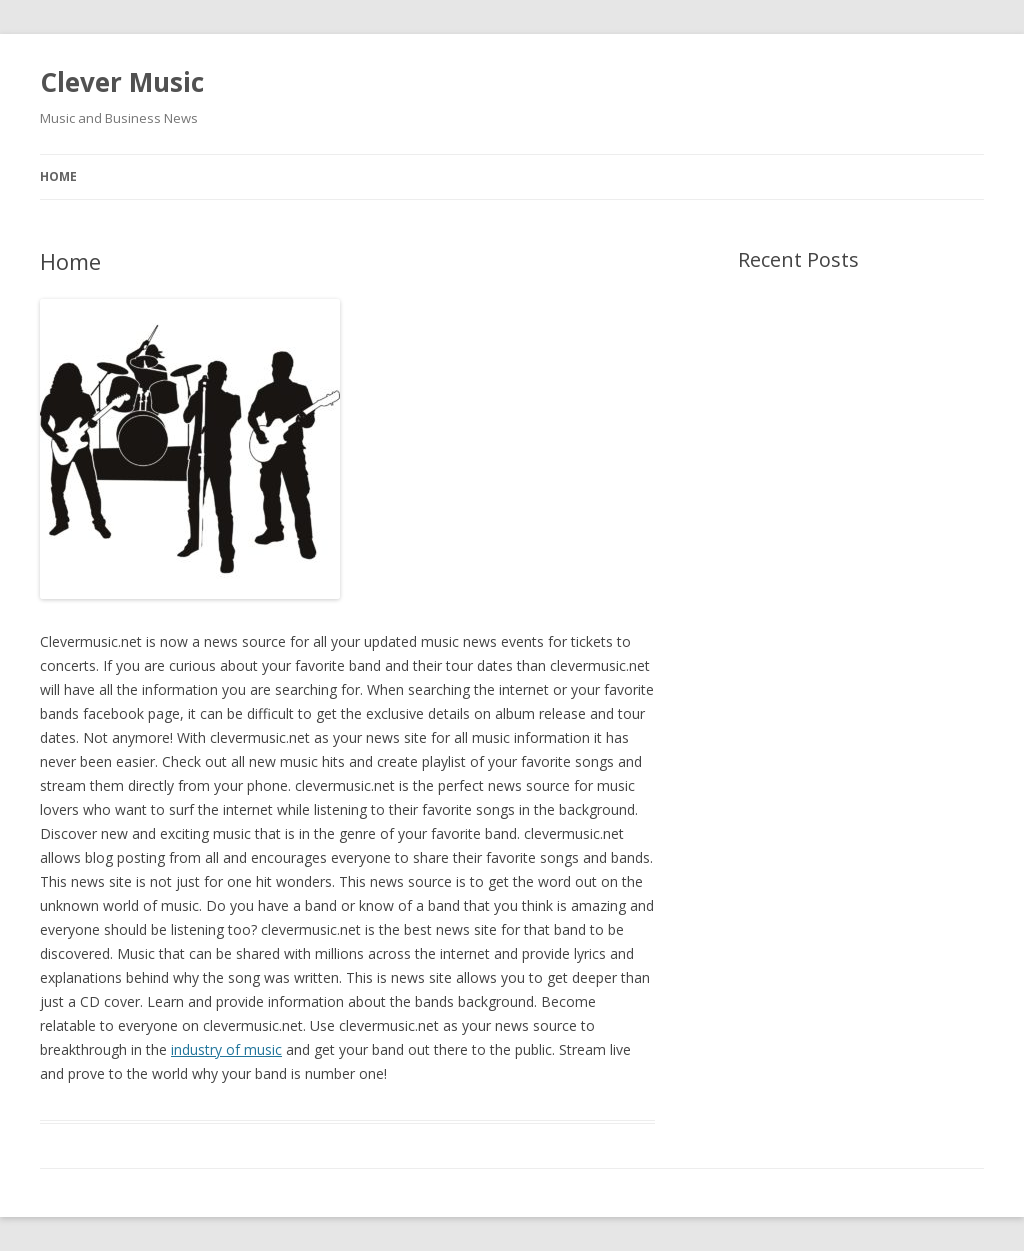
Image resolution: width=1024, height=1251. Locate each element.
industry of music (226, 1049)
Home (58, 176)
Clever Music (122, 82)
